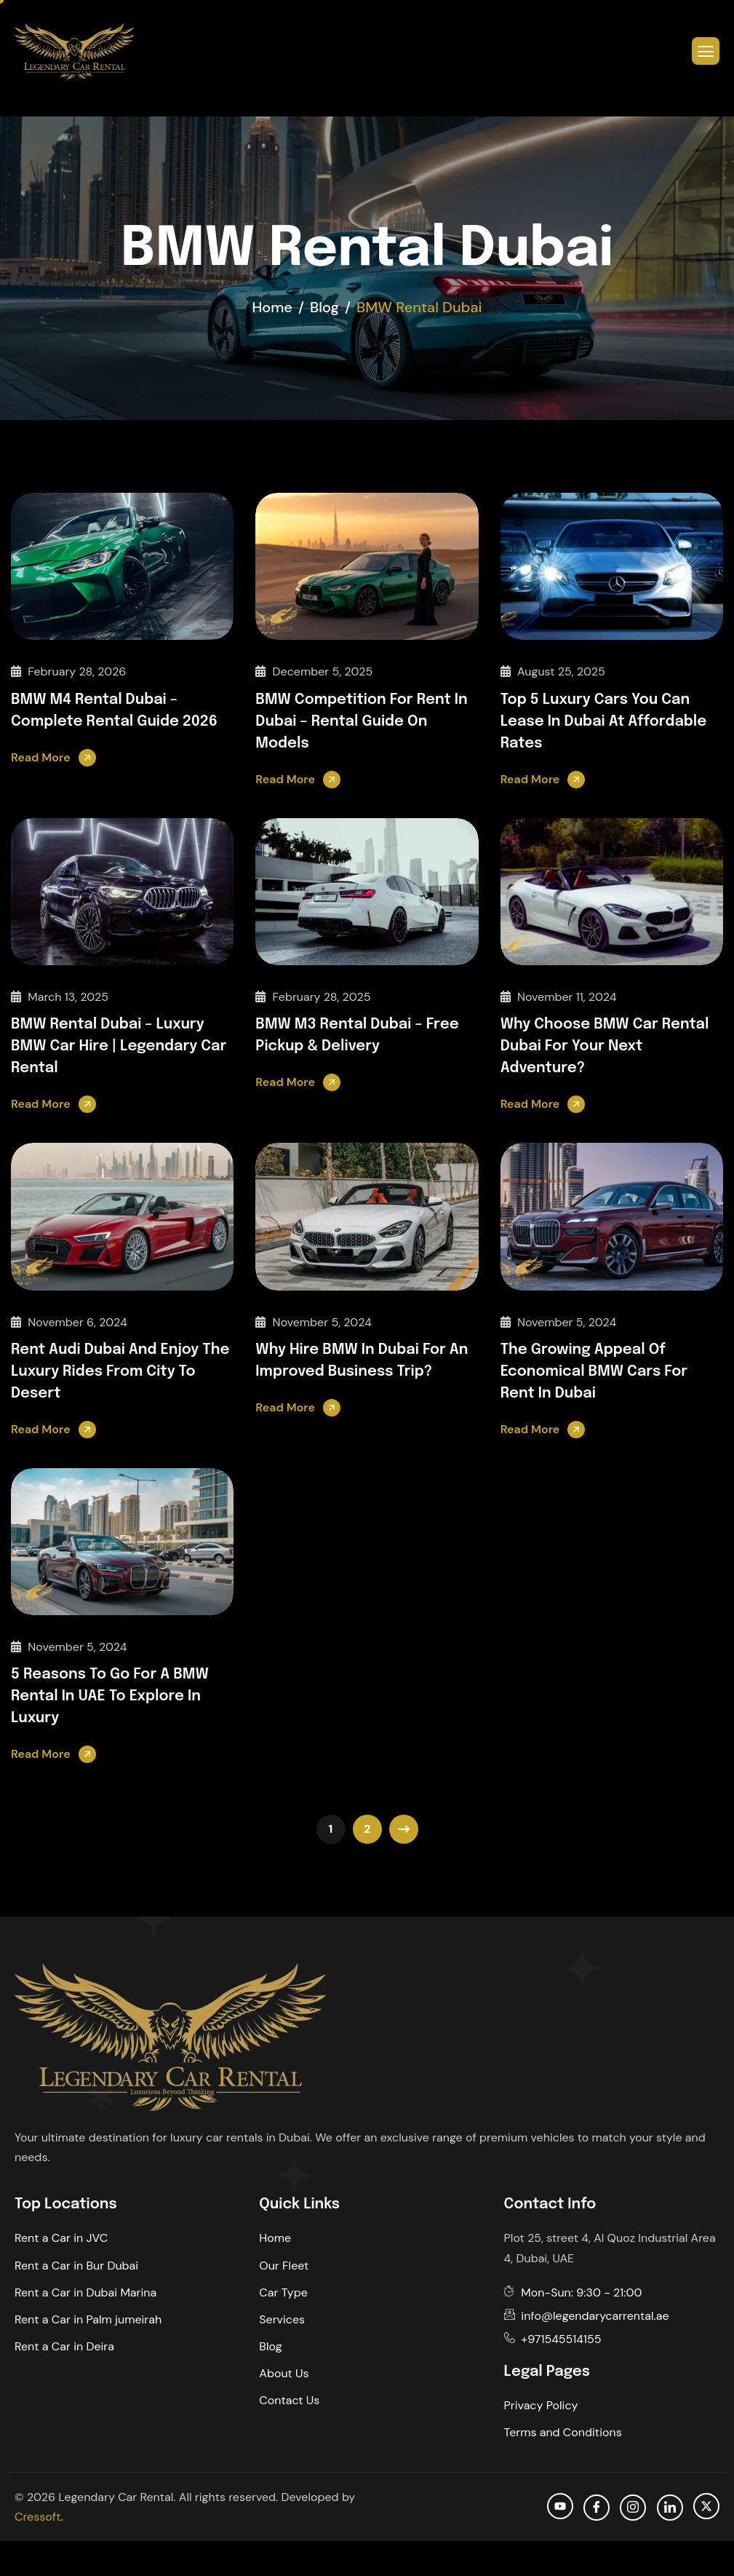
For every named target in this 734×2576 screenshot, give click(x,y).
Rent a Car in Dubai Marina (85, 2292)
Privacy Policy (541, 2405)
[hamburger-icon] (705, 51)
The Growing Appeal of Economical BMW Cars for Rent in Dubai (594, 1371)
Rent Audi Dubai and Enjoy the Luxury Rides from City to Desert (120, 1371)
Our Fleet (283, 2265)
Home (275, 2238)
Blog (270, 2346)
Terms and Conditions (563, 2432)
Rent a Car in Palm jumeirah (88, 2319)
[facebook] (596, 2507)
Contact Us (289, 2400)
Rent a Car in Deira (64, 2346)
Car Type (283, 2292)
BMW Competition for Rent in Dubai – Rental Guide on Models (361, 721)
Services (282, 2319)
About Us (283, 2373)
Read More (41, 757)
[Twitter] (706, 2506)
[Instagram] (633, 2507)
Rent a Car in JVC (61, 2238)
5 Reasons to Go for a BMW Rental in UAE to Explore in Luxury (110, 1696)
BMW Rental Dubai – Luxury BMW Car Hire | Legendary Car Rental (118, 1046)
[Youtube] (560, 2506)
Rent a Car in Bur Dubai (76, 2265)
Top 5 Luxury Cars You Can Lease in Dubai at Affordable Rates (603, 721)
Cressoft (37, 2516)
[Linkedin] (670, 2507)
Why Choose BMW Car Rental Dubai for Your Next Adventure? (604, 1046)
